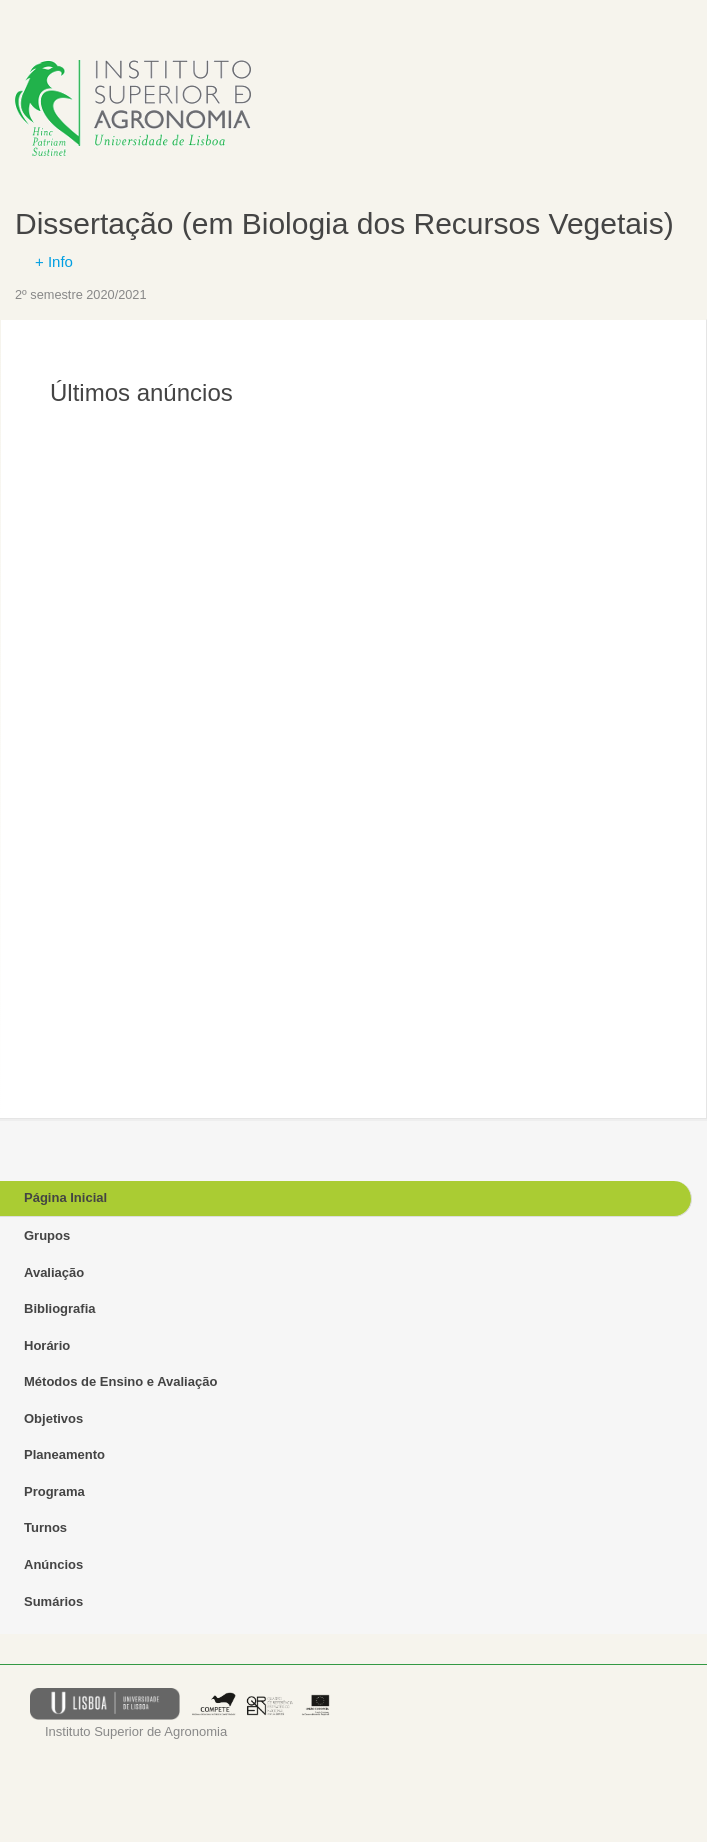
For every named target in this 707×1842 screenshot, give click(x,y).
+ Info (54, 261)
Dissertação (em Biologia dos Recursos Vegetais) (344, 223)
